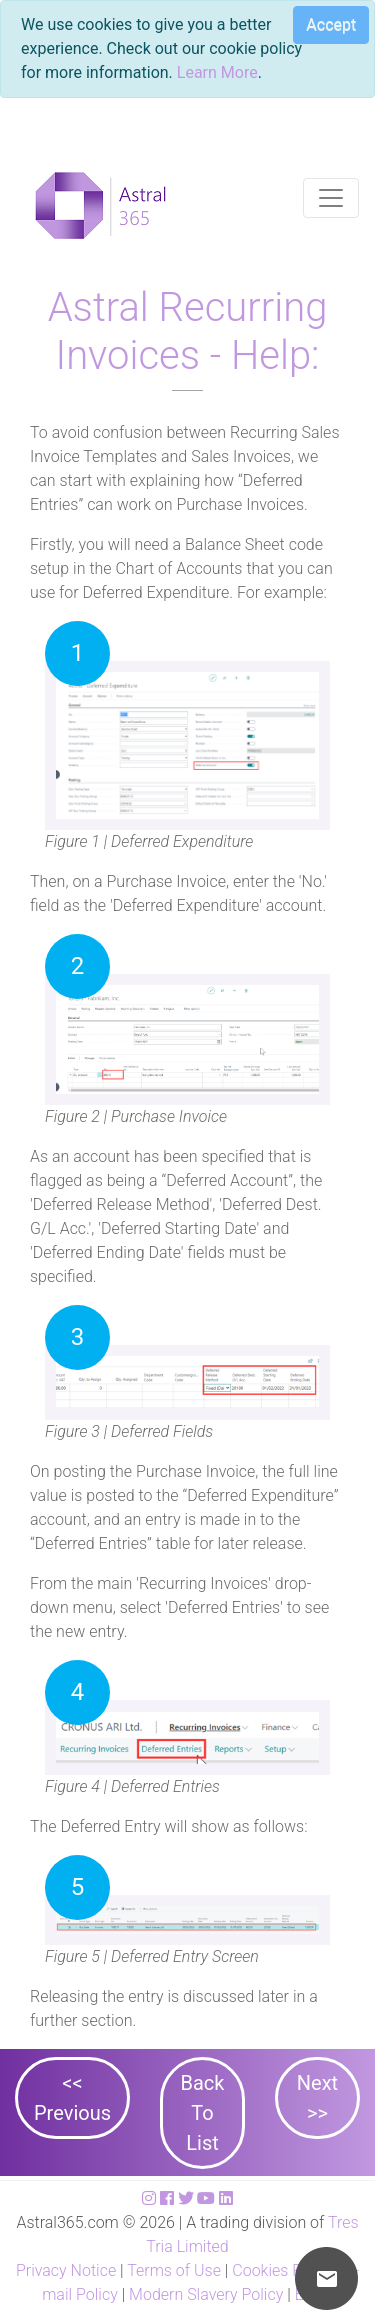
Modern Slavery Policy (206, 2294)
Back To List (203, 2113)
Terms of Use (174, 2270)
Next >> (317, 2098)
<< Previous (72, 2098)
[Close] (323, 28)
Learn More (217, 72)
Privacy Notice (66, 2270)
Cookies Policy (283, 2270)
